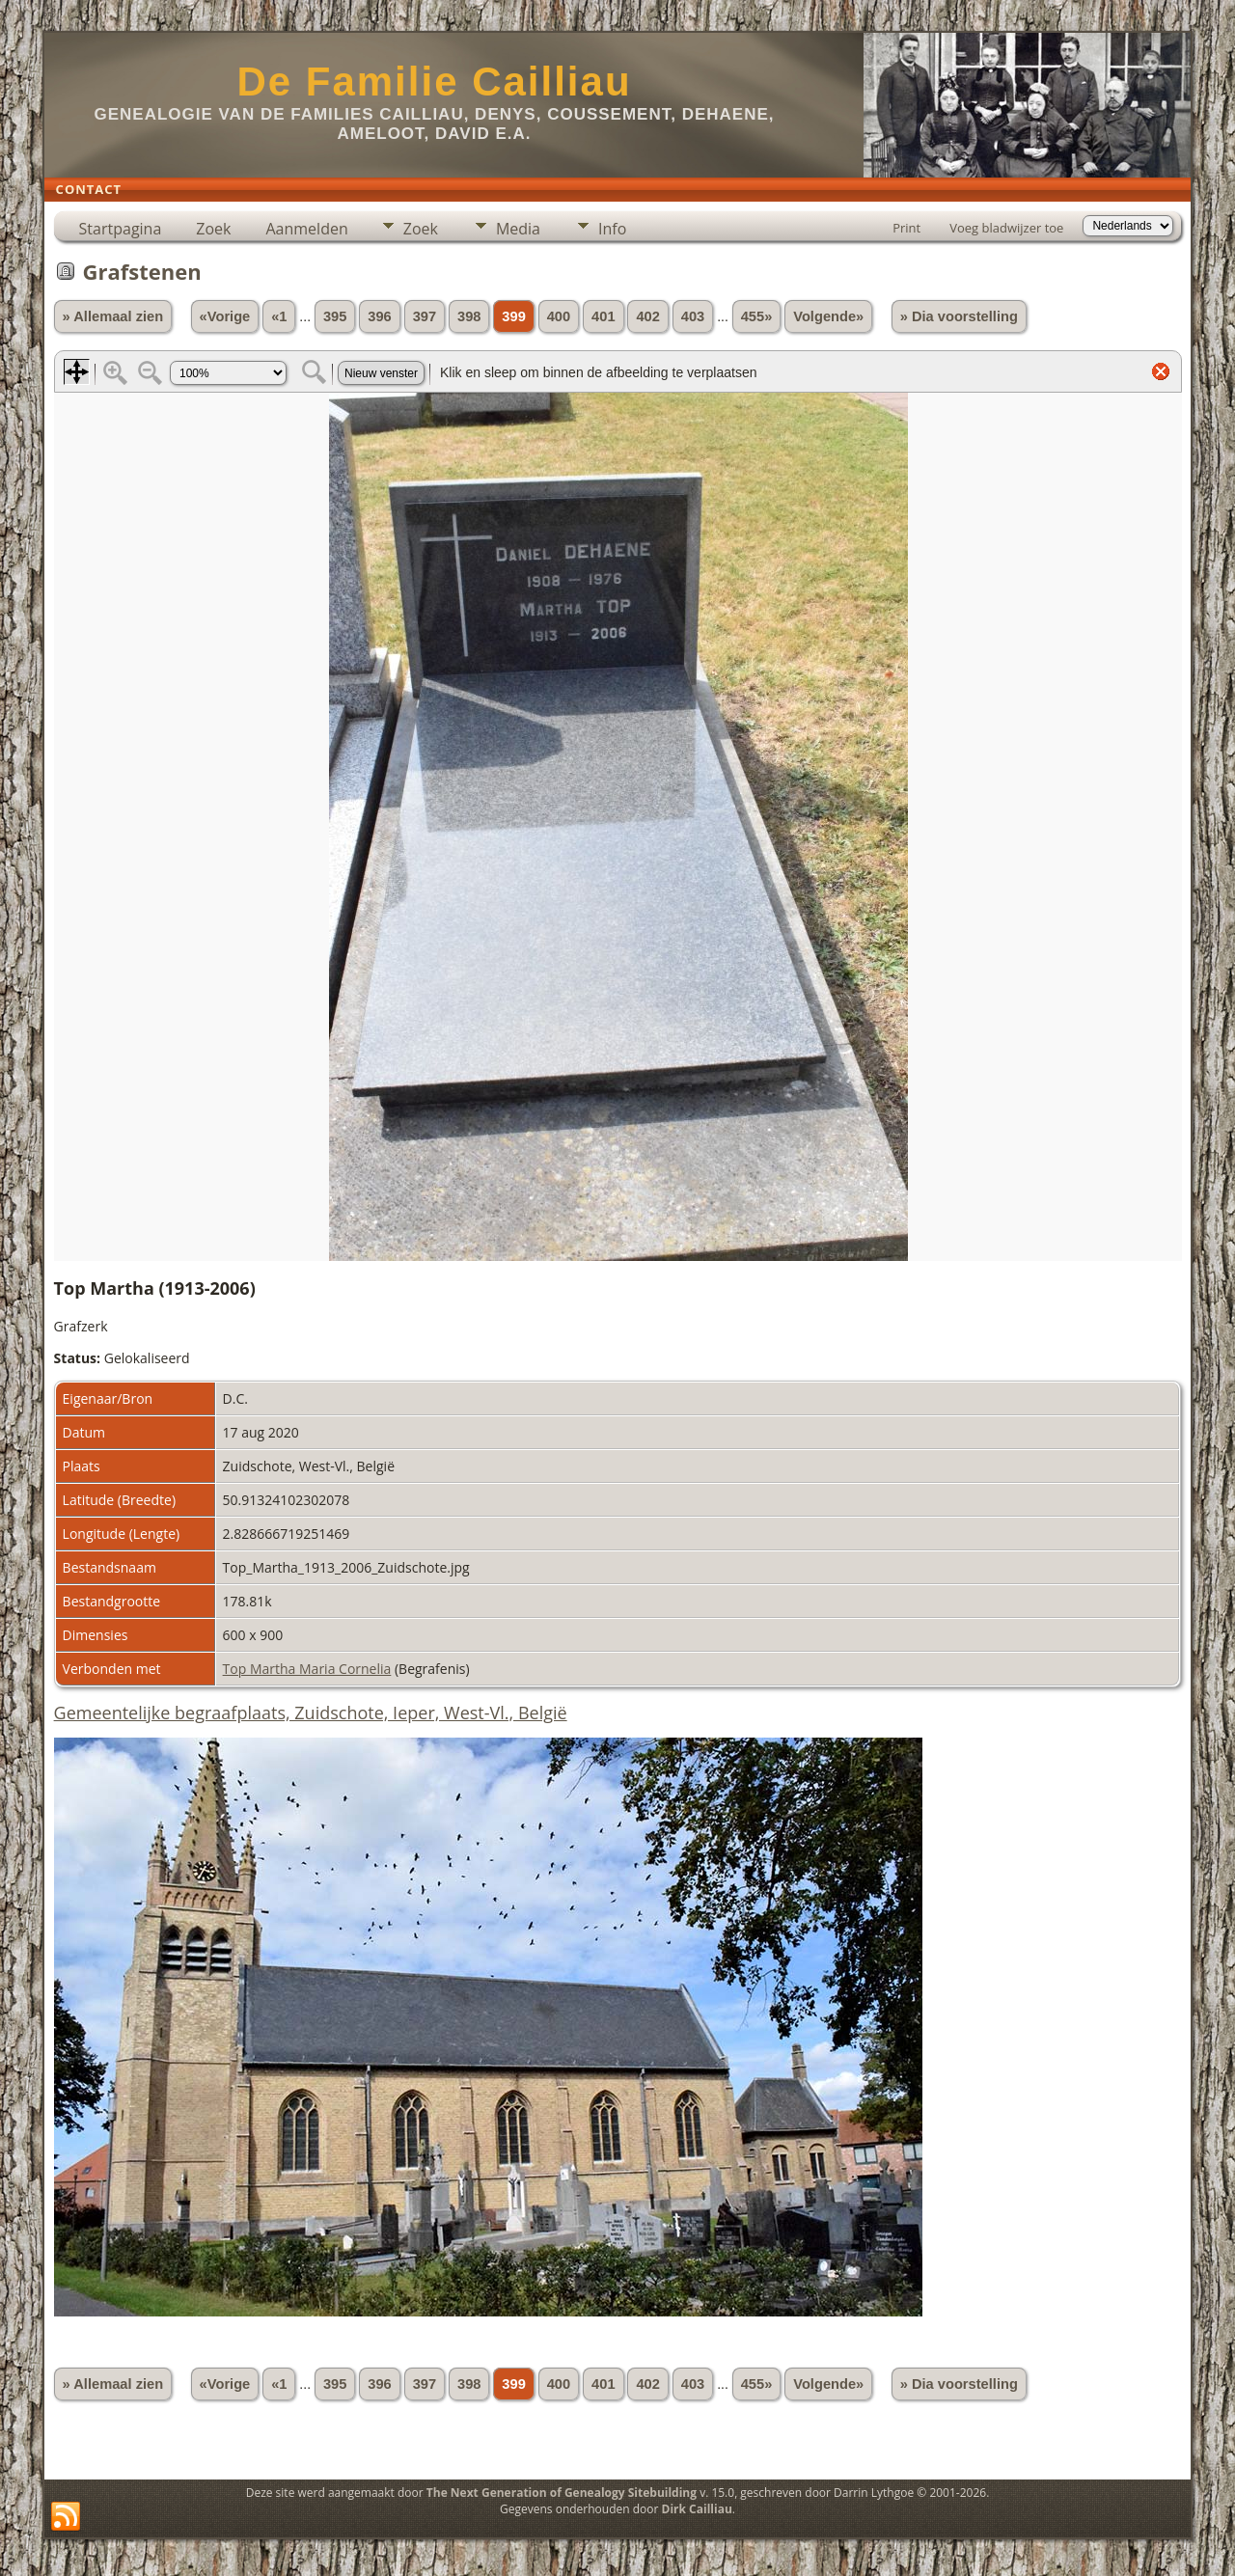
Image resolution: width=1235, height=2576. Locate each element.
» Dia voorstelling (959, 316)
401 (603, 316)
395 (334, 316)
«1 (279, 316)
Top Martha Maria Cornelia (307, 1668)
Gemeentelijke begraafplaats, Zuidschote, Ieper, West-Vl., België (310, 1712)
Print (906, 227)
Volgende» (828, 316)
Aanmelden (306, 228)
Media (518, 228)
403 (692, 316)
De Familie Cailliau (433, 81)
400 (558, 316)
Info (612, 228)
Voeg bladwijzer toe (1006, 227)
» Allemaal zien (113, 316)
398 (468, 316)
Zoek (213, 228)
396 (379, 316)
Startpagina (120, 228)
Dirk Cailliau (697, 2509)
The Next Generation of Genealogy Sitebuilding (561, 2492)
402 (647, 316)
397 (424, 316)
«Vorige (225, 316)
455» (757, 316)
